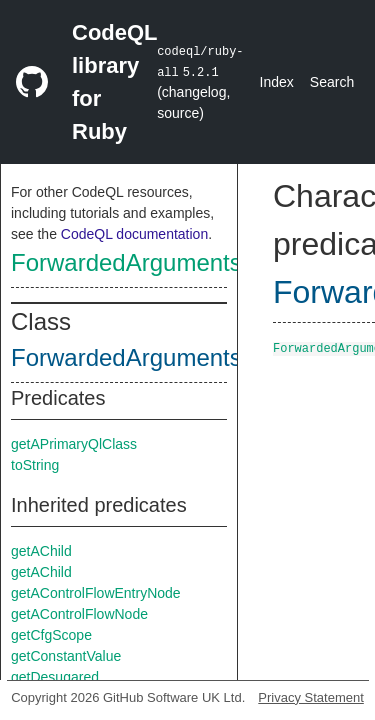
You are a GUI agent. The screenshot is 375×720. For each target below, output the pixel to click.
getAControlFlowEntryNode (96, 593)
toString (35, 465)
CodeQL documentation (134, 234)
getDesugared (55, 677)
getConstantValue (66, 656)
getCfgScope (51, 635)
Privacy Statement (311, 697)
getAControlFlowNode (79, 614)
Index (277, 82)
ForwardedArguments (126, 262)
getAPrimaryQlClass (74, 444)
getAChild (41, 551)
